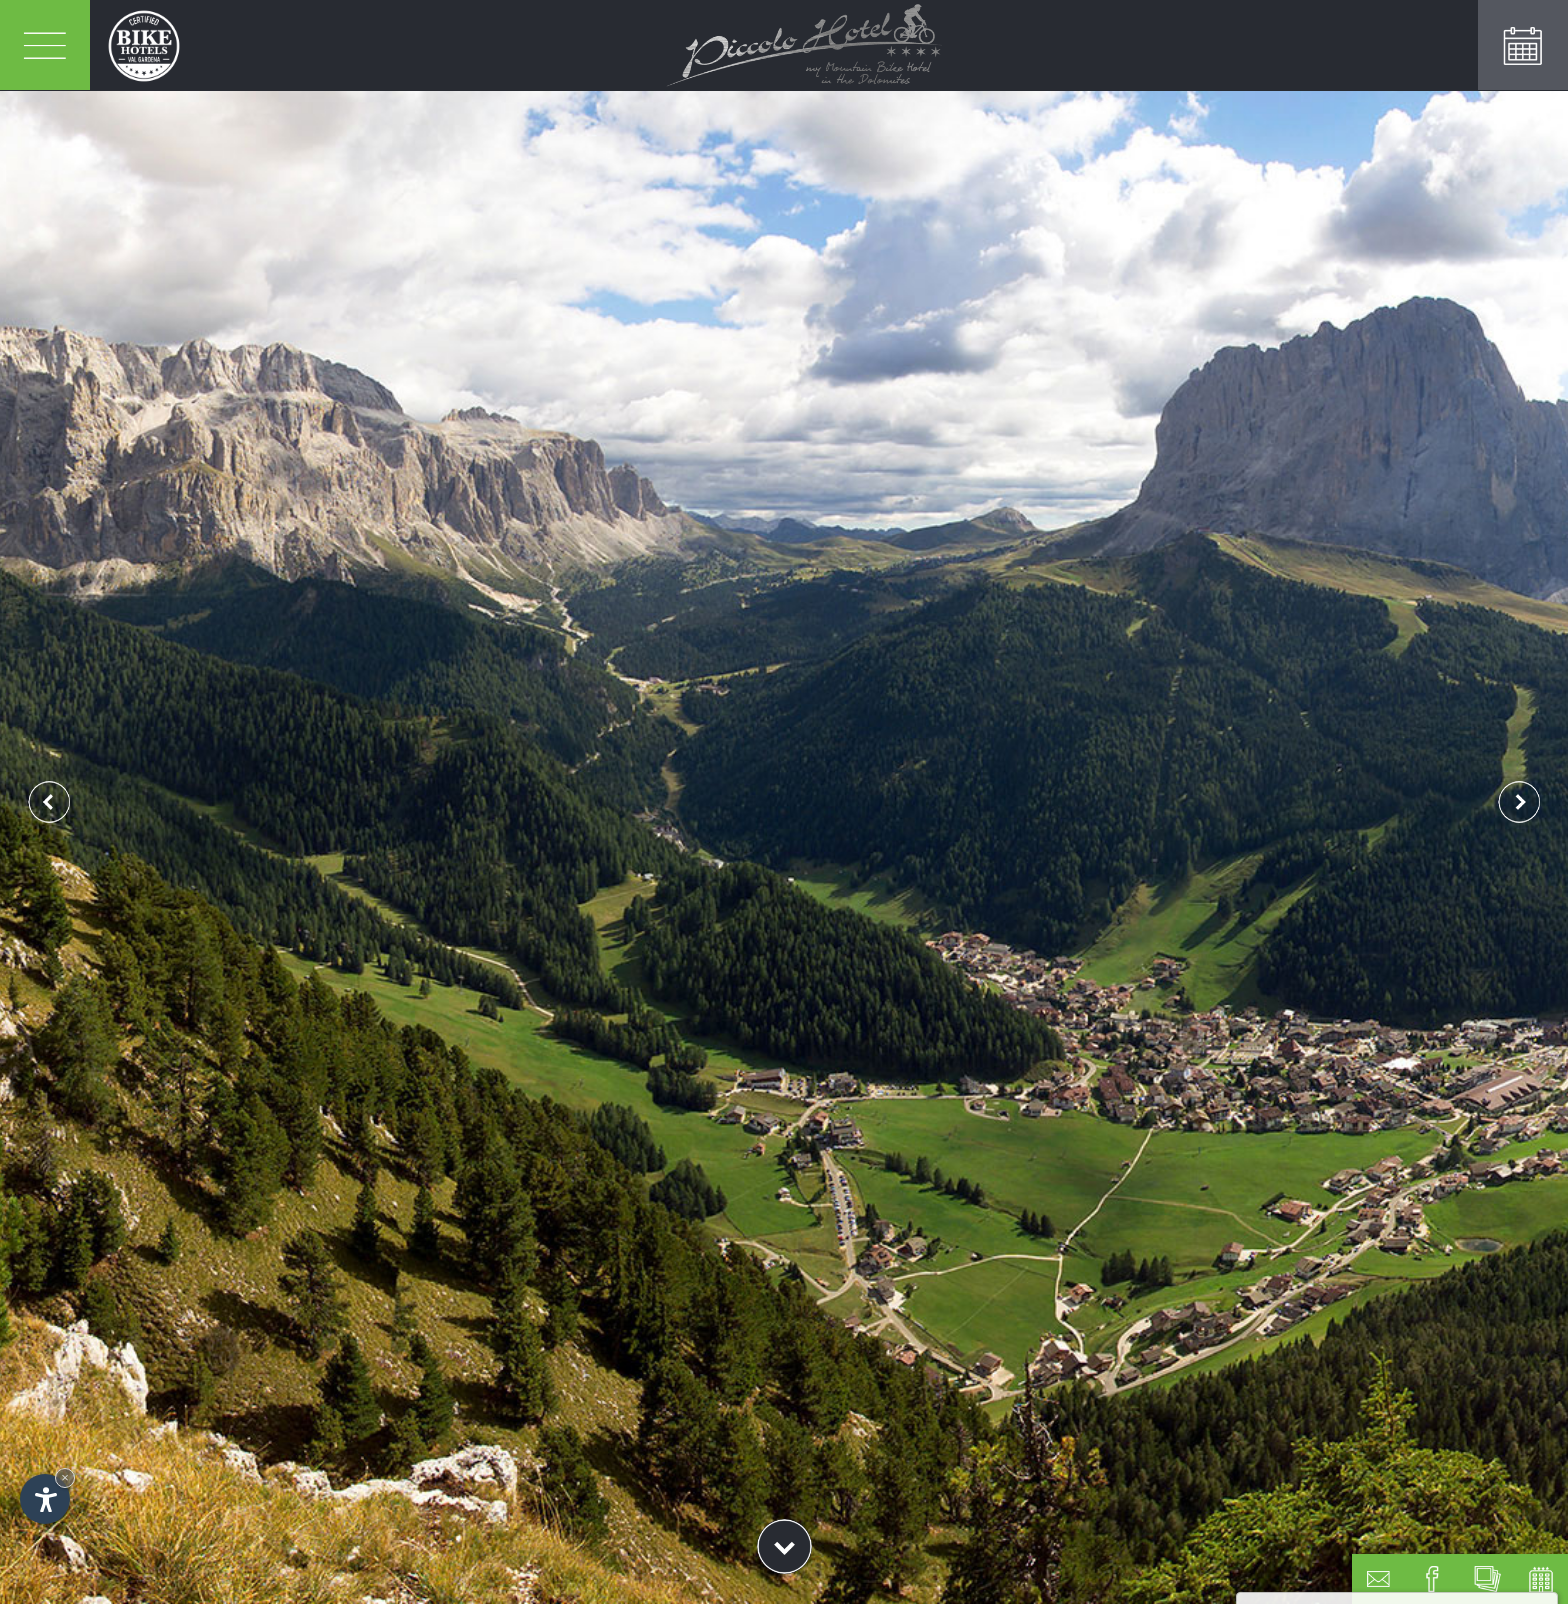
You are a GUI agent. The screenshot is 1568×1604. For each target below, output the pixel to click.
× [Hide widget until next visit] (65, 1477)
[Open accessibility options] (45, 1499)
